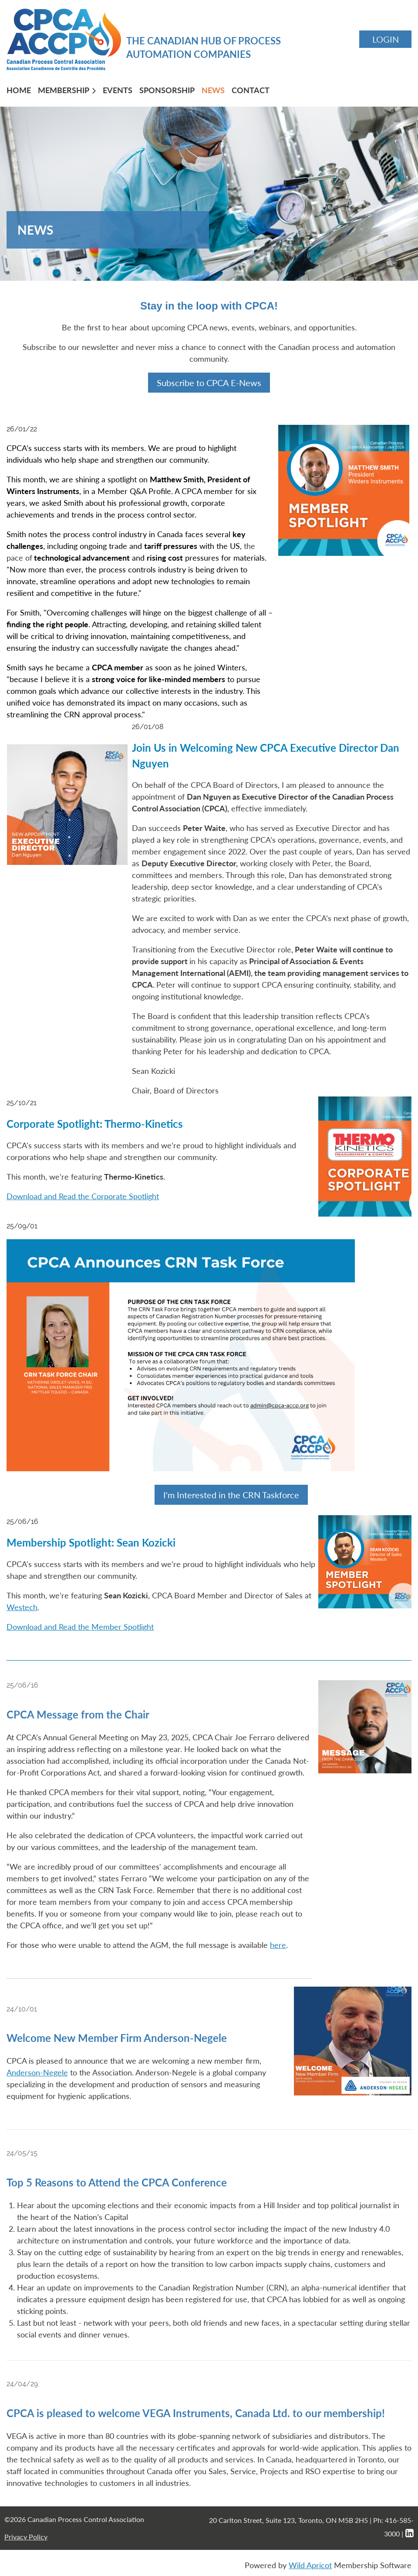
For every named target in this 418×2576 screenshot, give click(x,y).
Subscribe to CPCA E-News (209, 382)
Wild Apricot (310, 2565)
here (278, 1945)
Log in (385, 39)
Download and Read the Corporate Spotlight (83, 1196)
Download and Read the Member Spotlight (80, 1626)
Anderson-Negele (37, 2072)
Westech (22, 1607)
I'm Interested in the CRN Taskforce (231, 1495)
